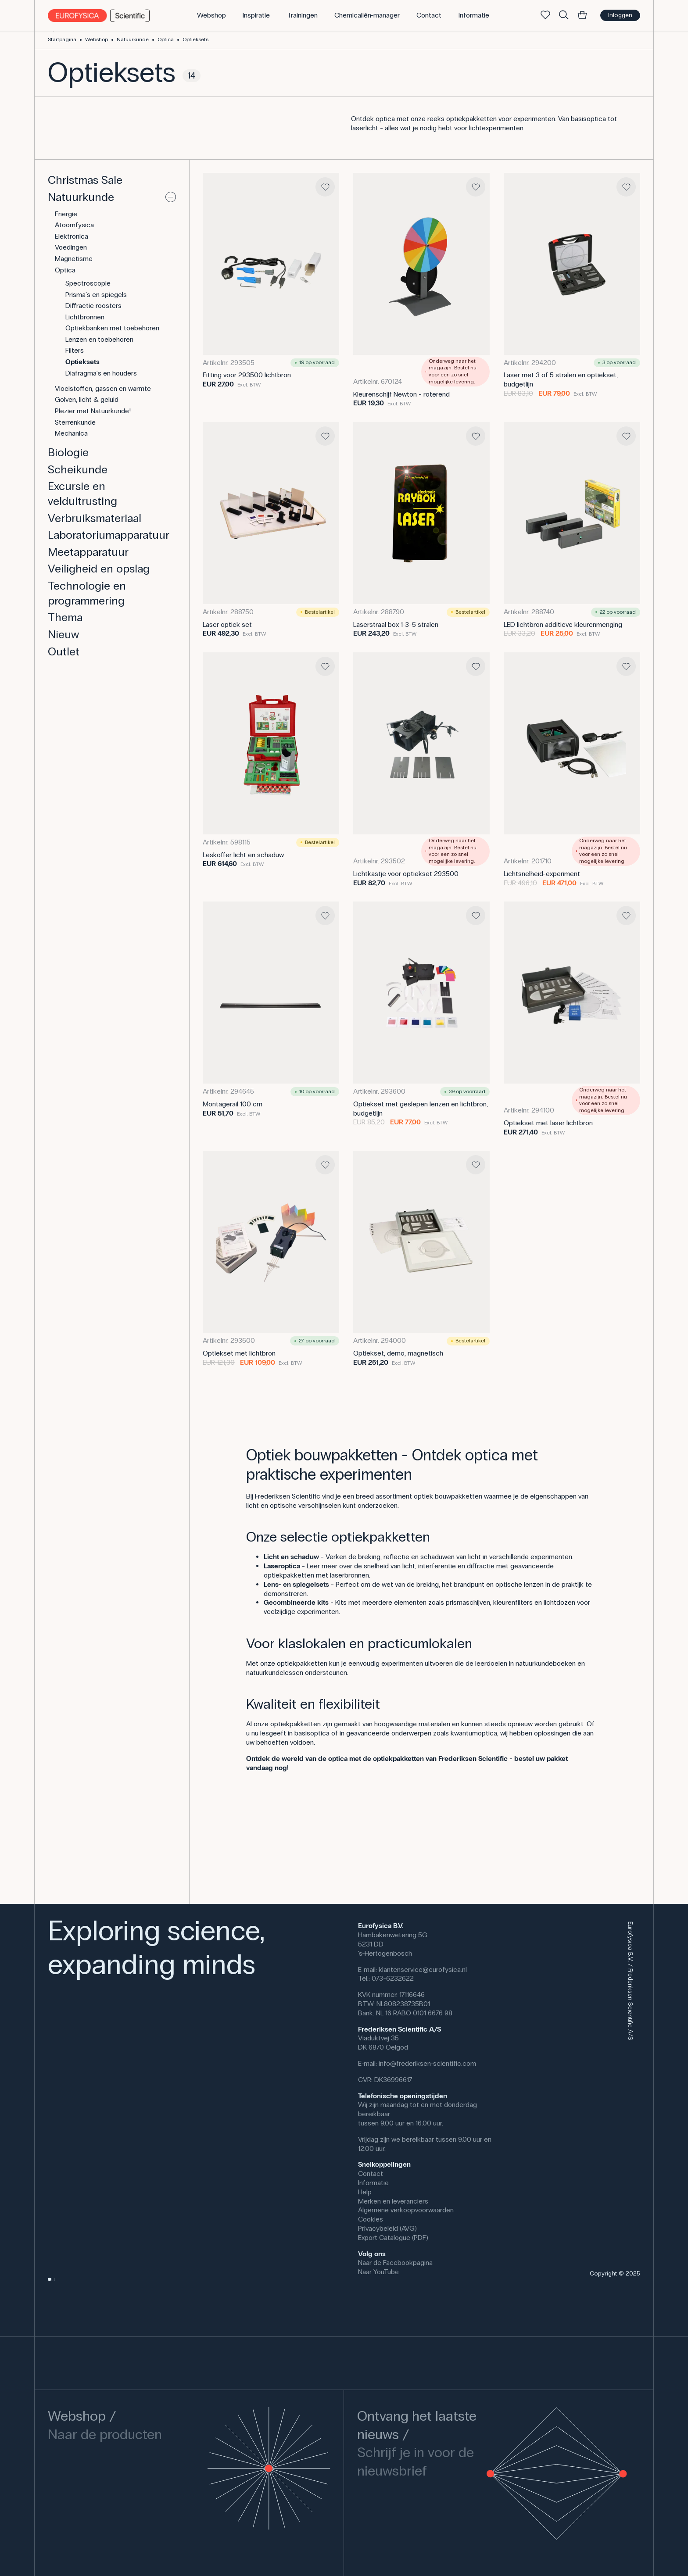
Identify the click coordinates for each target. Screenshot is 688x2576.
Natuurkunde (133, 39)
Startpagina (62, 39)
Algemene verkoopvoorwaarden (406, 2210)
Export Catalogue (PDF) (393, 2237)
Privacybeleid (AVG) (387, 2228)
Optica (166, 39)
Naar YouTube (378, 2272)
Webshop (96, 39)
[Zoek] (564, 15)
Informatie (373, 2183)
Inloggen (620, 15)
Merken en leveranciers (393, 2201)
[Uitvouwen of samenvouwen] (170, 197)
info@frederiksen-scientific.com (427, 2063)
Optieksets (195, 39)
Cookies (370, 2219)
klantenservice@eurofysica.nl (423, 1969)
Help (365, 2192)
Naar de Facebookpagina (395, 2262)
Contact (370, 2173)
